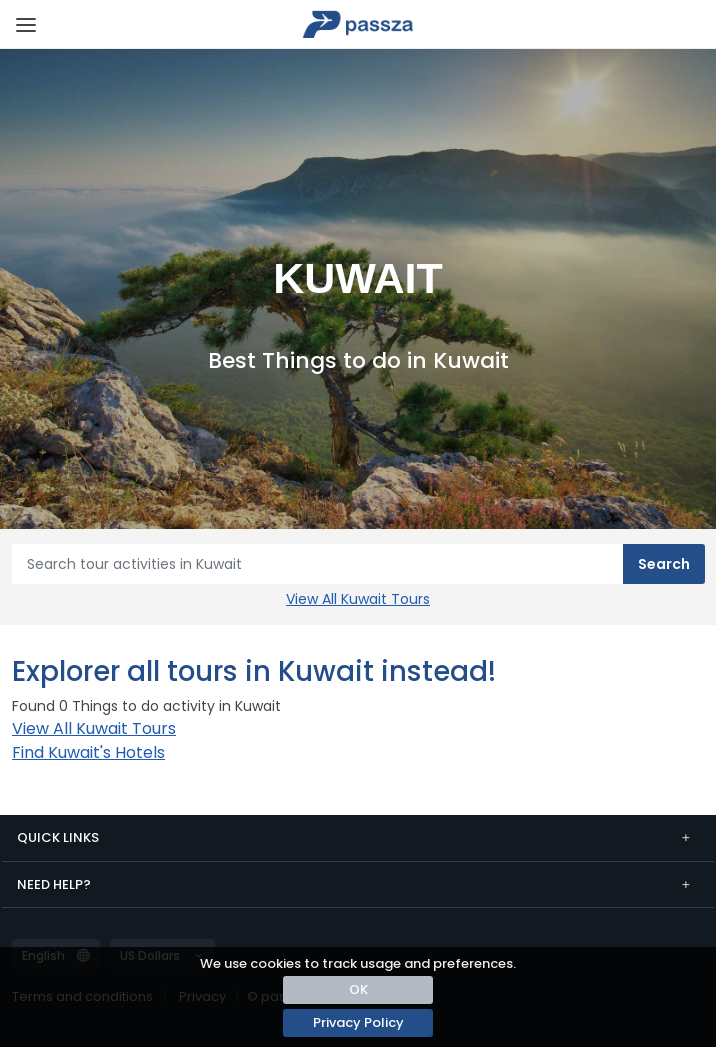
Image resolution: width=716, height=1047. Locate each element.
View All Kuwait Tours (358, 599)
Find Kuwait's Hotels (88, 752)
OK (358, 989)
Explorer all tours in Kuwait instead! (254, 671)
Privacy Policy (358, 1022)
